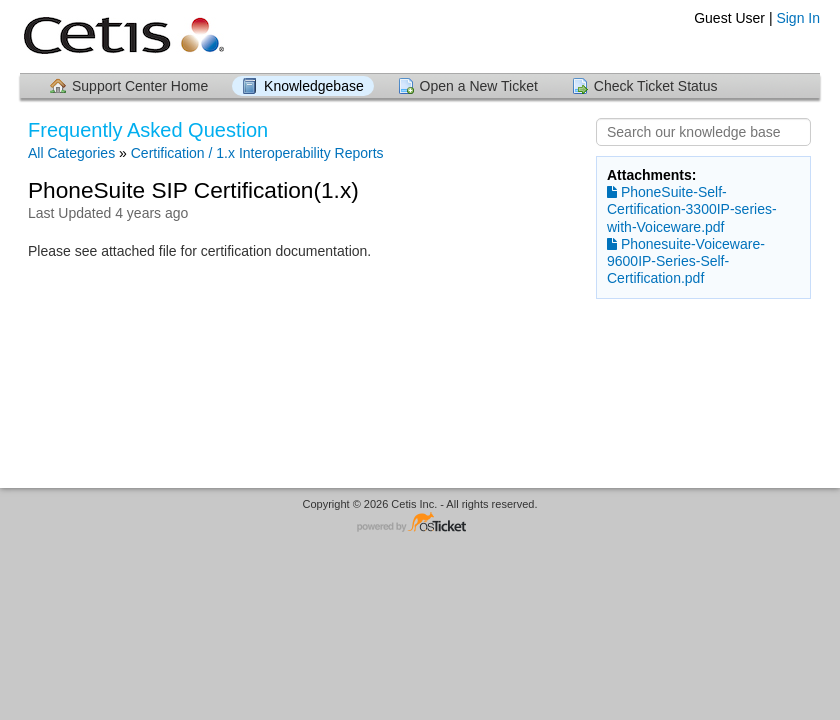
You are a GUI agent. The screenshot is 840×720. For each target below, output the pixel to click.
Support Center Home (140, 86)
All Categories (71, 153)
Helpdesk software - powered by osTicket (420, 523)
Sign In (798, 18)
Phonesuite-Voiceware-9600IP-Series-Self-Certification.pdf (686, 261)
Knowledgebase (314, 86)
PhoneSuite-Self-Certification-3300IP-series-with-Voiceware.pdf (692, 209)
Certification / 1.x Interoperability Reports (257, 153)
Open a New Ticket (479, 86)
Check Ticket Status (656, 86)
